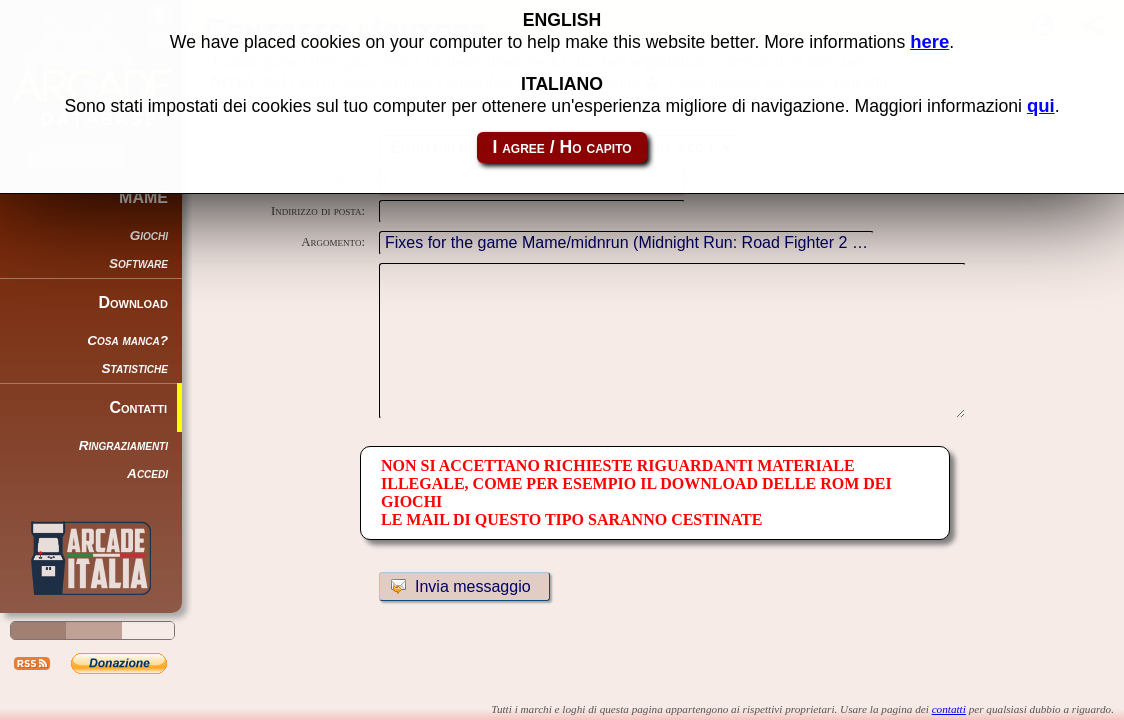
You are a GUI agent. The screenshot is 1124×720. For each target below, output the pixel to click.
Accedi (147, 473)
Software (138, 263)
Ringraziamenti (123, 445)
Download (133, 302)
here (929, 38)
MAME (143, 197)
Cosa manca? (127, 340)
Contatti (138, 407)
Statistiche (135, 368)
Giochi (149, 235)
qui (1041, 102)
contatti (949, 709)
